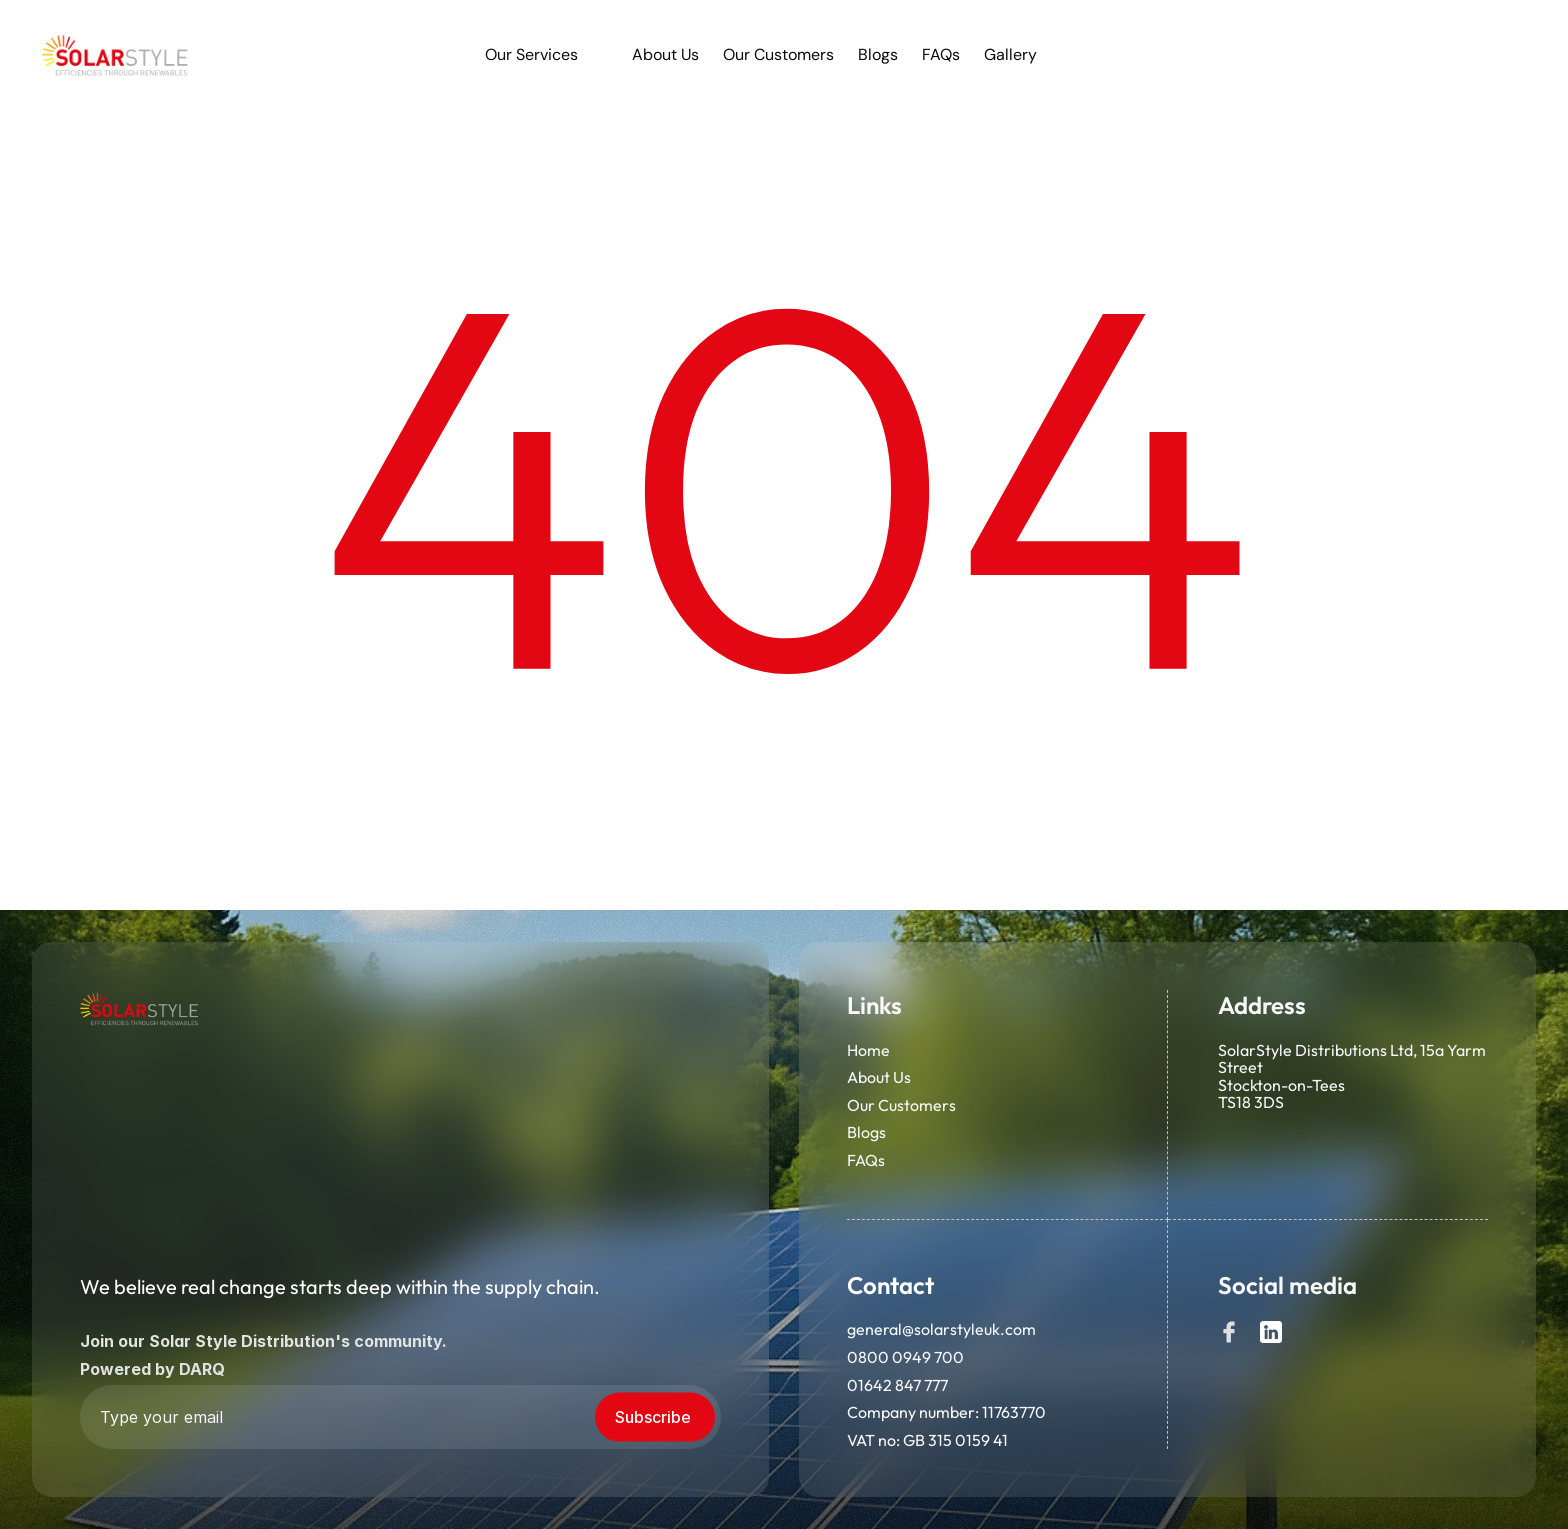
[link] (116, 55)
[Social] (1229, 1333)
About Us (879, 1078)
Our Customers (901, 1106)
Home (868, 1051)
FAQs (866, 1161)
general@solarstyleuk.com (941, 1330)
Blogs (866, 1134)
